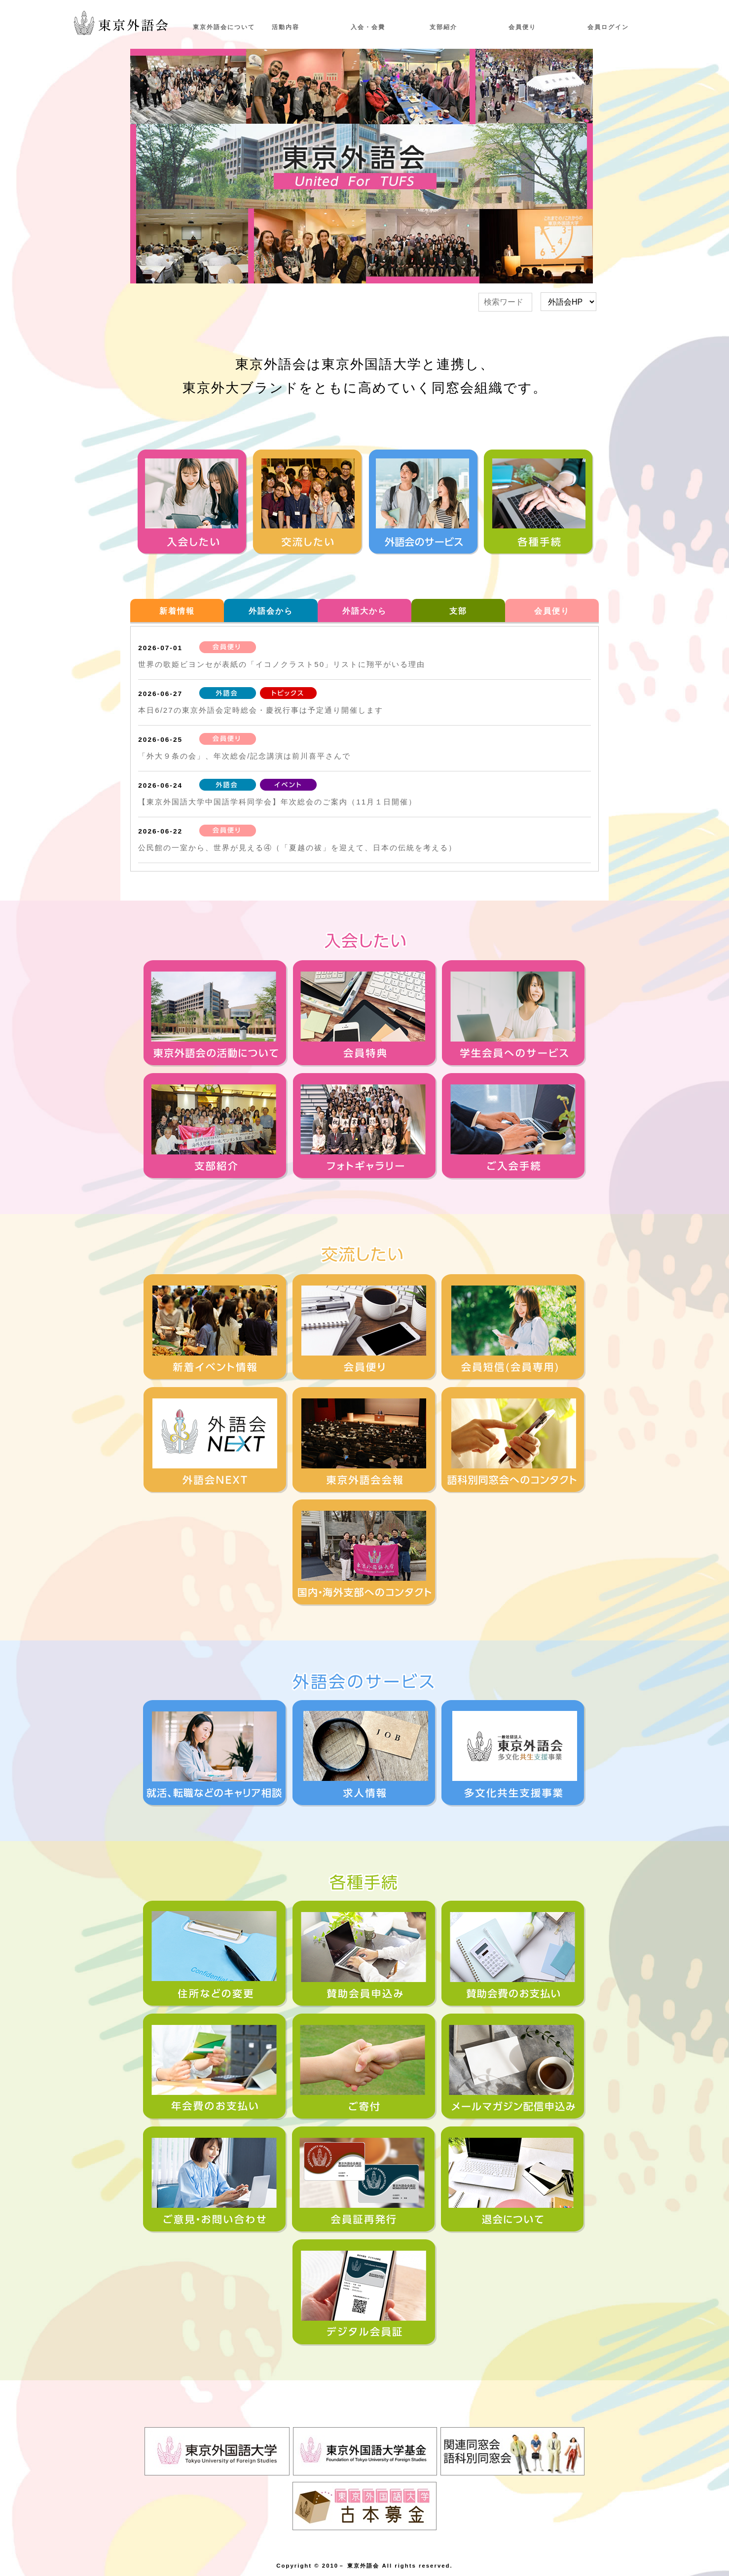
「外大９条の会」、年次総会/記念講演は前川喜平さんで (244, 756)
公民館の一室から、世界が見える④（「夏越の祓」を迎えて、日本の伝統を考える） (297, 847)
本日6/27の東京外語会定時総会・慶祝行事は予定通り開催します (260, 710)
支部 (458, 611)
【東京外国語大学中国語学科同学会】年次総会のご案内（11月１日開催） (277, 802)
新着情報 (177, 611)
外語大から (364, 611)
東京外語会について (224, 27)
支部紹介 (443, 27)
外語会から (271, 611)
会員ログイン (608, 27)
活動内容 (285, 27)
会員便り (522, 27)
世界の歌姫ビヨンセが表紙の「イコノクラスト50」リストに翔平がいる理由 (281, 664)
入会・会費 (368, 27)
